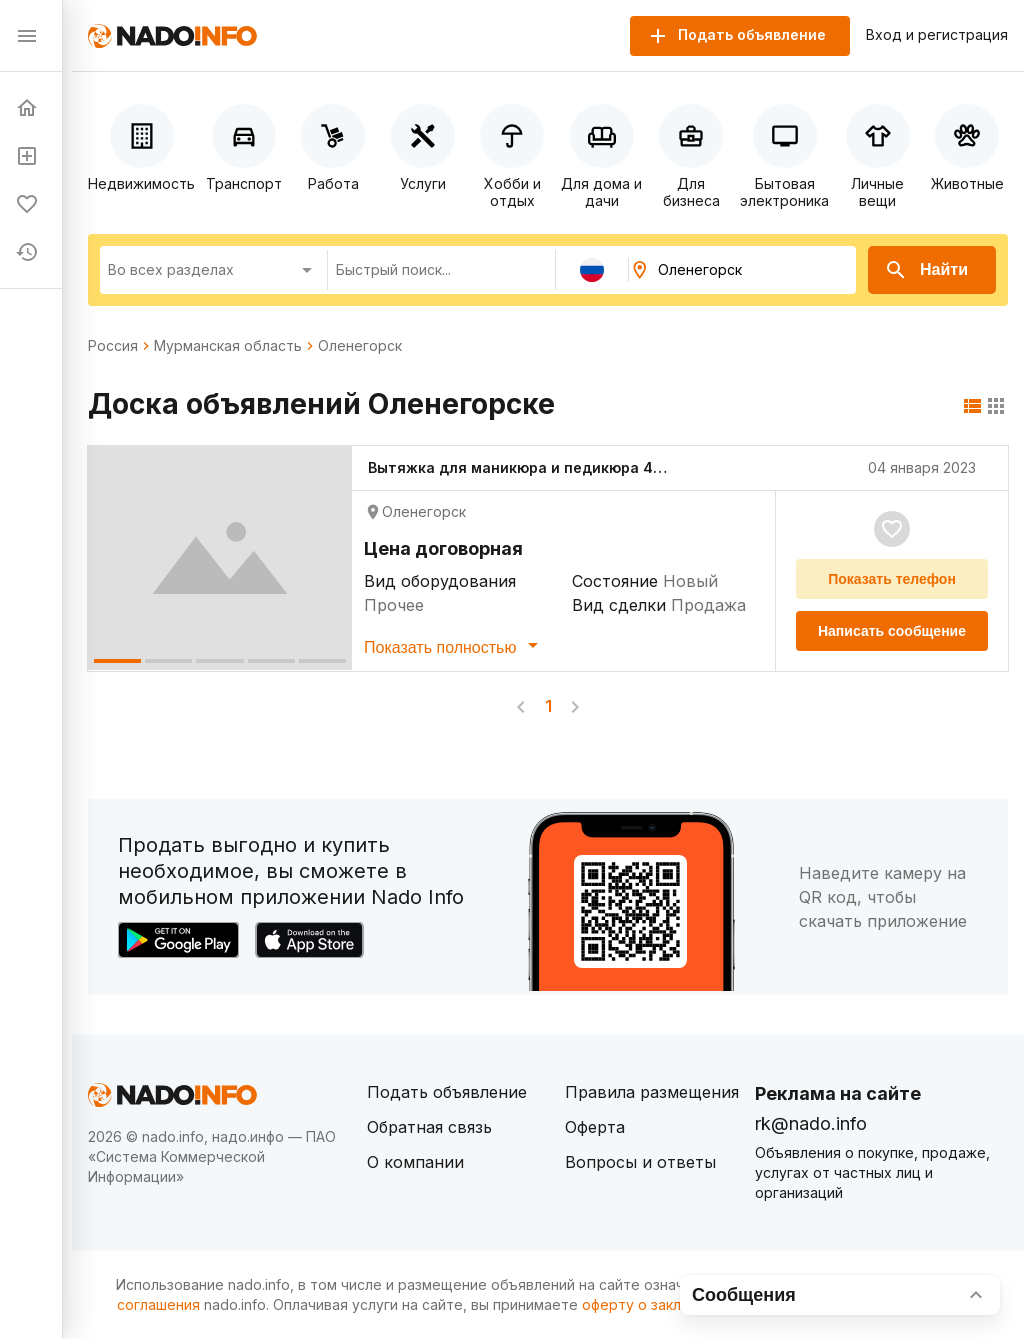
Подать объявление (447, 1092)
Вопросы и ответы (640, 1162)
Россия (113, 346)
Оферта (595, 1127)
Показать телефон (892, 579)
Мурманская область (228, 346)
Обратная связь (429, 1127)
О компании (415, 1162)
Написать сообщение (892, 631)
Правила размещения (652, 1092)
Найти (926, 270)
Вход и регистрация (937, 35)
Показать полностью (454, 645)
